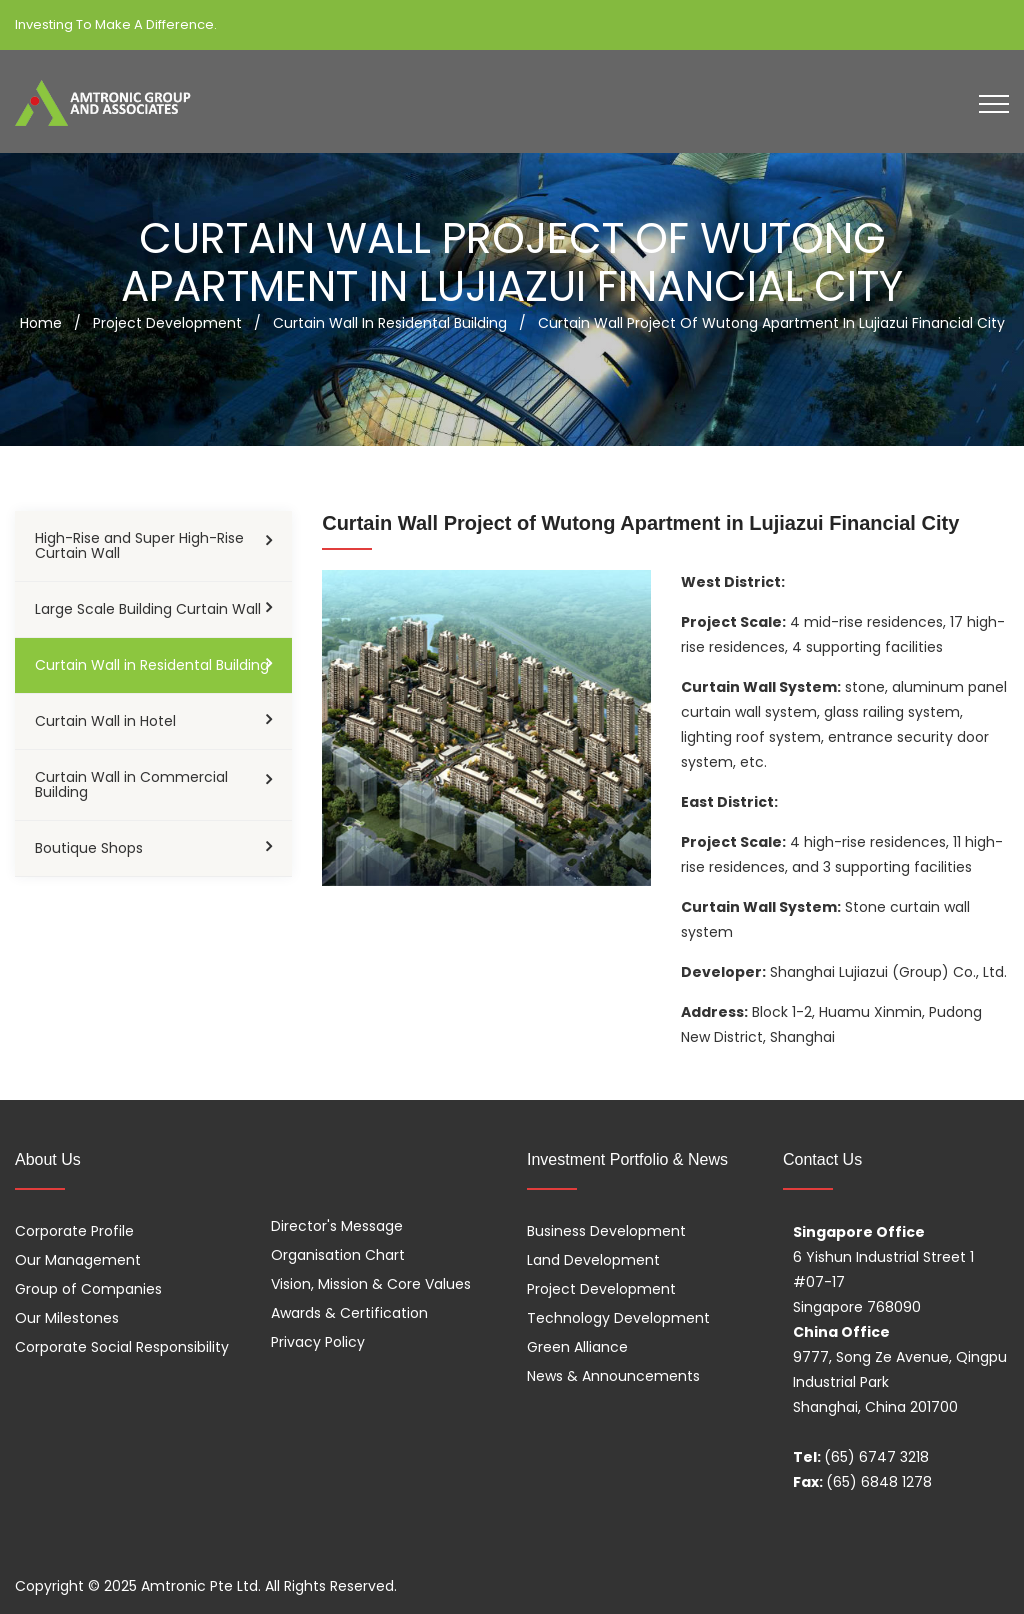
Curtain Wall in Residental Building (152, 665)
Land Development (593, 1260)
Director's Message (337, 1226)
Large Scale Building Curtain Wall (148, 609)
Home (41, 323)
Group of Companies (88, 1289)
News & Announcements (613, 1376)
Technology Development (618, 1318)
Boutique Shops (89, 848)
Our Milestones (67, 1318)
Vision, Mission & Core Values (371, 1284)
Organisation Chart (338, 1255)
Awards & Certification (349, 1313)
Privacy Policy (318, 1342)
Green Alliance (577, 1347)
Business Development (606, 1231)
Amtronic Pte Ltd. (201, 1586)
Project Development (601, 1289)
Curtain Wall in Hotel (105, 721)
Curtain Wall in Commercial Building (131, 784)
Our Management (78, 1260)
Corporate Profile (74, 1231)
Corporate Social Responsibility (122, 1347)
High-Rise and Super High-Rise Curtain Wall (139, 545)
